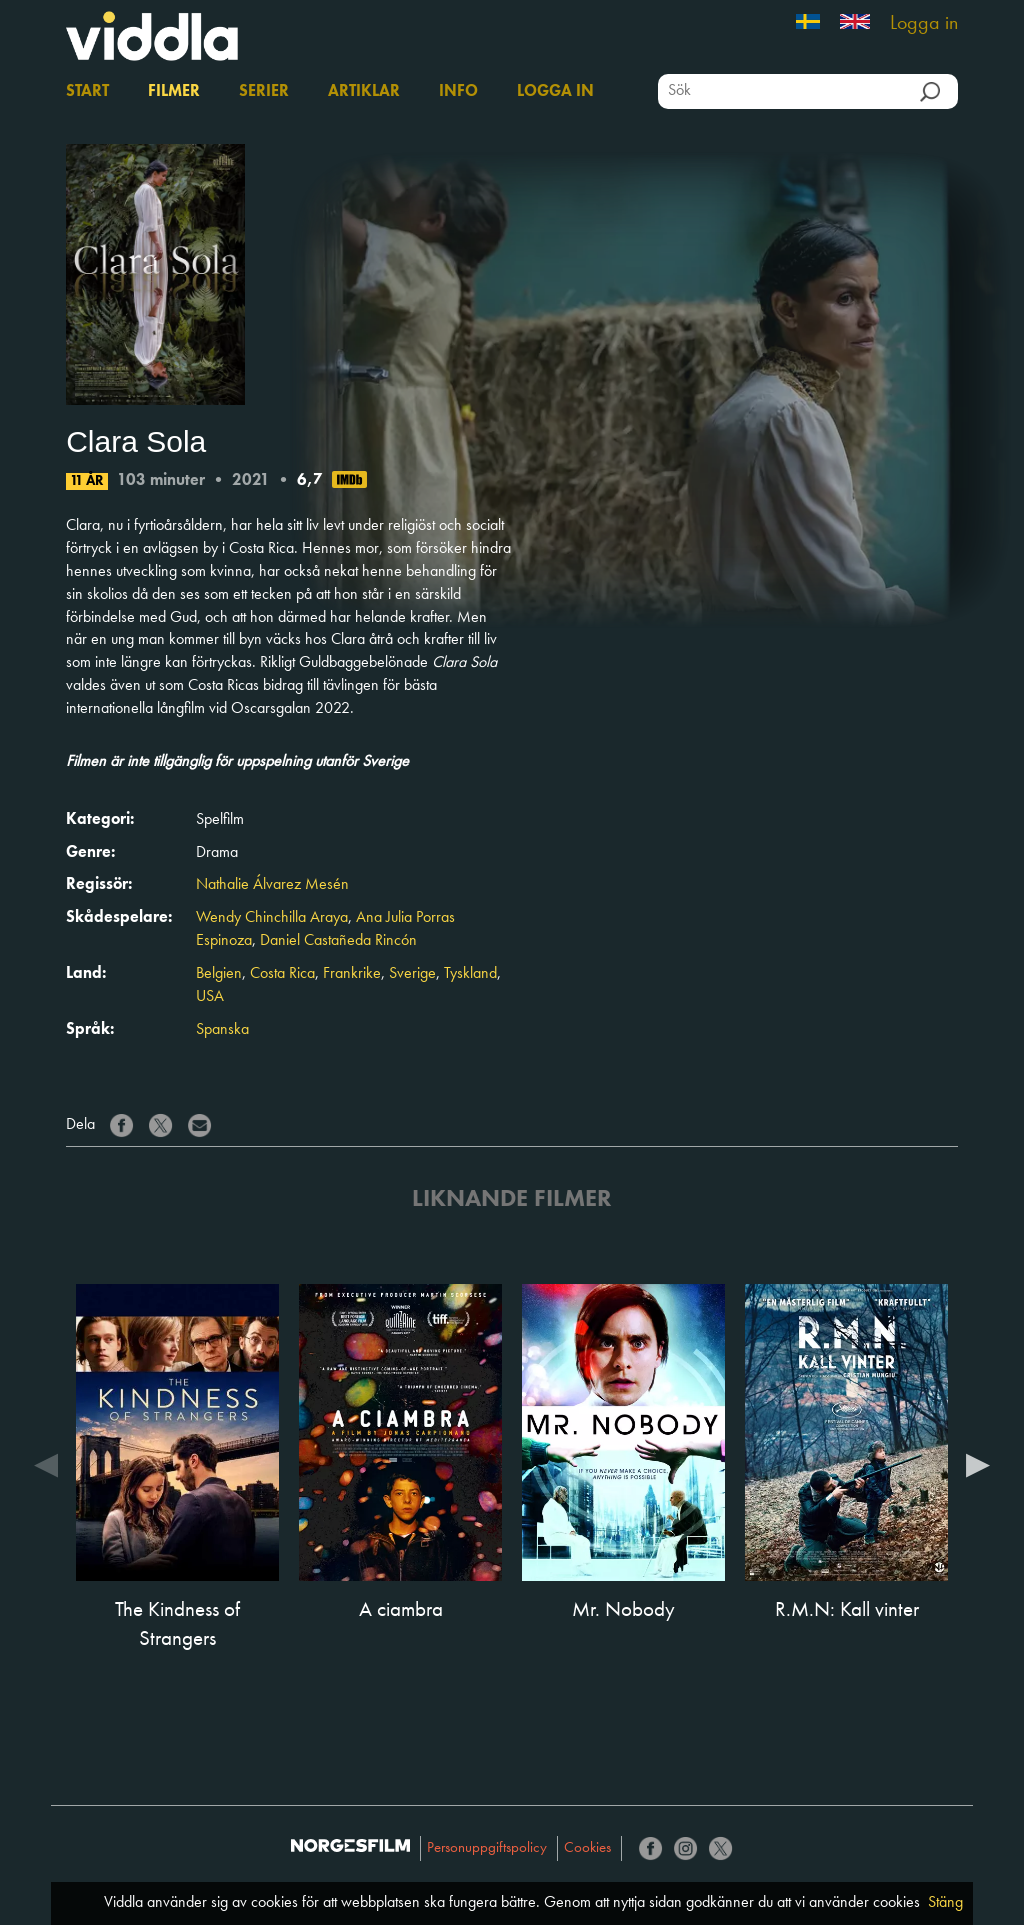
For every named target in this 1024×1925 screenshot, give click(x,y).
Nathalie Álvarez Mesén (272, 885)
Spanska (222, 1030)
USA (210, 997)
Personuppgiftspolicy (487, 1848)
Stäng (945, 1903)
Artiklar (364, 92)
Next (978, 1464)
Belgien (219, 974)
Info (458, 92)
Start (87, 92)
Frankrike (352, 974)
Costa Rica (282, 974)
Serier (264, 92)
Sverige (412, 974)
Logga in (924, 24)
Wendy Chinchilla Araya (272, 918)
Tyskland (470, 974)
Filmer (174, 92)
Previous (46, 1464)
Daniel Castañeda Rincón (338, 941)
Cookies (587, 1848)
